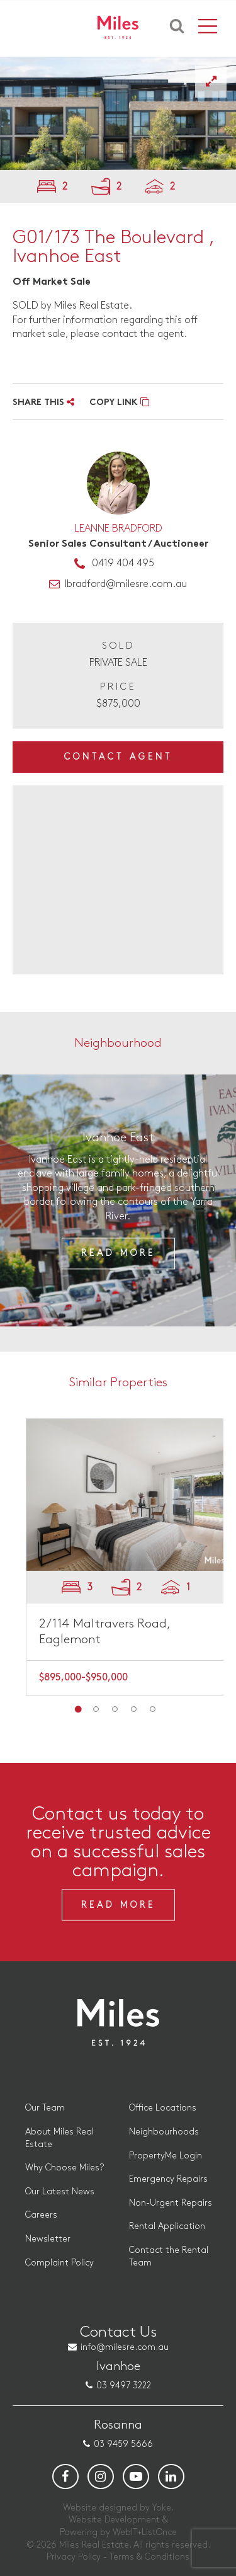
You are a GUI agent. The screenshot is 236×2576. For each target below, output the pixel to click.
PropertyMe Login (165, 2155)
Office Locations (162, 2108)
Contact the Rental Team (168, 2256)
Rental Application (167, 2226)
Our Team (45, 2108)
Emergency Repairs (168, 2179)
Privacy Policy (74, 2557)
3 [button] (115, 1709)
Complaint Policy (59, 2263)
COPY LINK (119, 403)
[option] (118, 1200)
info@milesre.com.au (125, 2347)
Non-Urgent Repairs (170, 2203)
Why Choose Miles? (64, 2167)
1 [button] (77, 1709)
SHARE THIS (43, 403)
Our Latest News (59, 2191)
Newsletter (47, 2239)
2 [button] (96, 1709)
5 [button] (153, 1709)
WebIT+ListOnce (145, 2532)
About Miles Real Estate (59, 2138)
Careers (41, 2215)
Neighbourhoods (164, 2132)
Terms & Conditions (149, 2557)
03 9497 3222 (123, 2385)
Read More (118, 1254)
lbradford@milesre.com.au (126, 584)
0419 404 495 (123, 563)
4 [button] (134, 1709)
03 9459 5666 (123, 2444)
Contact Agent (118, 757)
